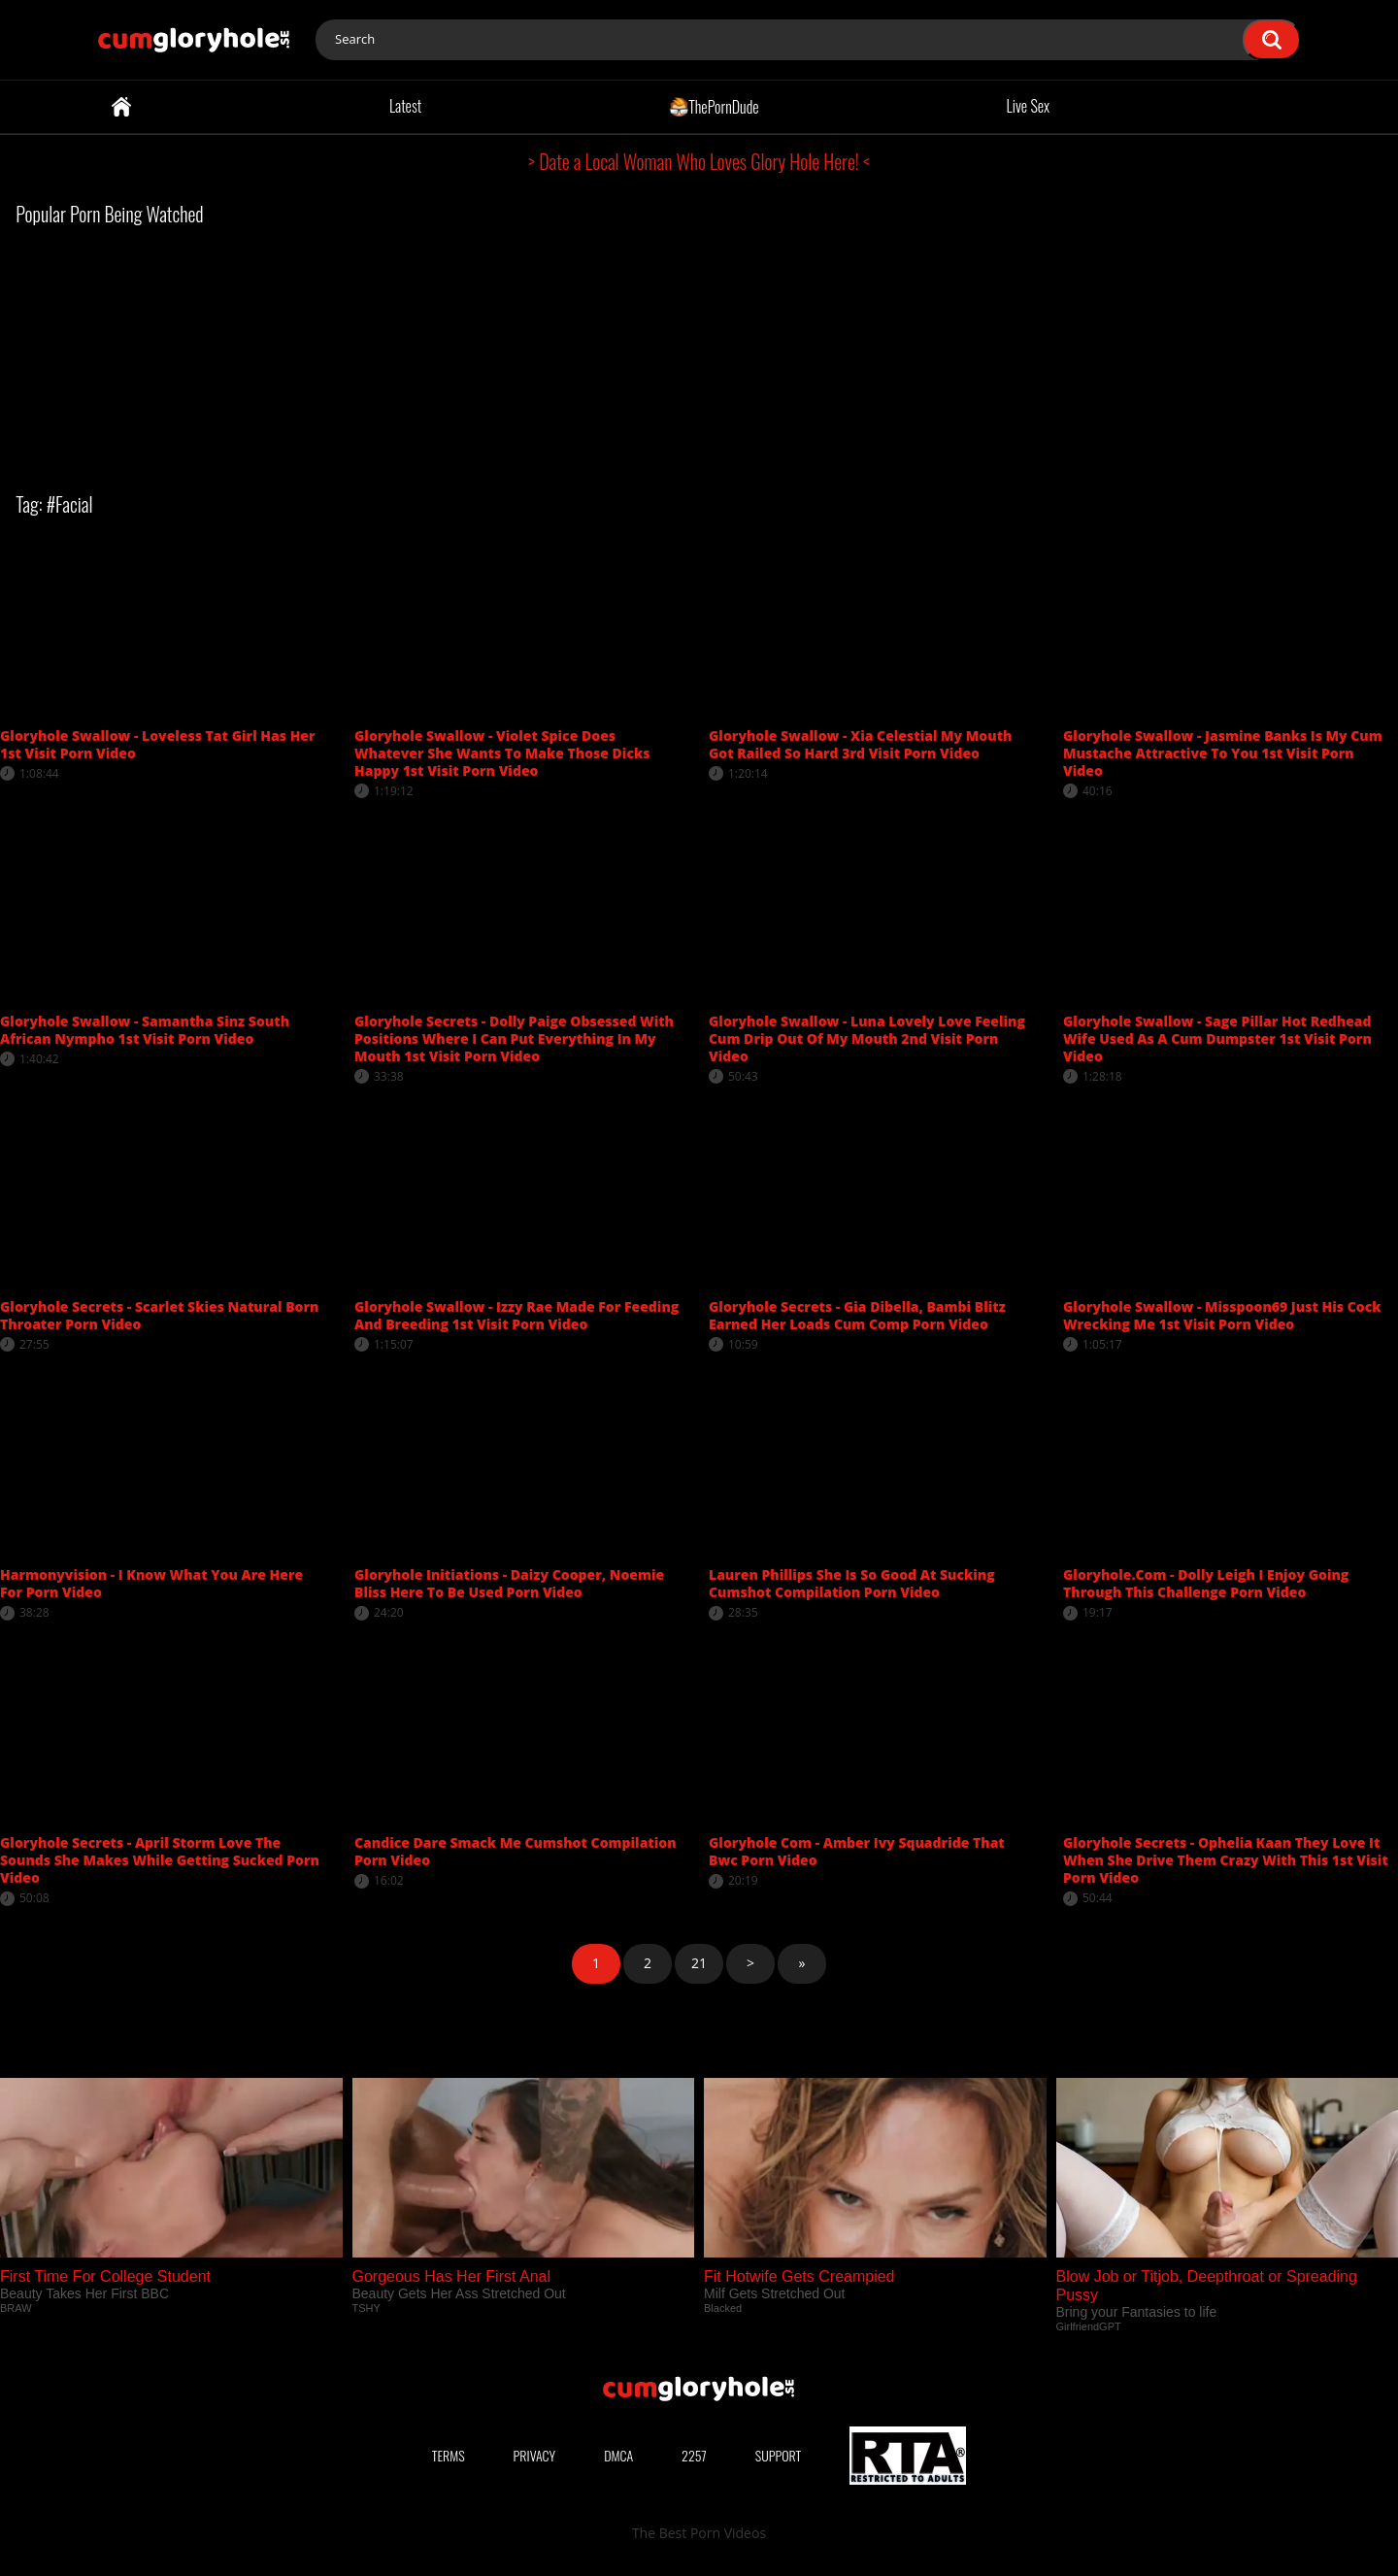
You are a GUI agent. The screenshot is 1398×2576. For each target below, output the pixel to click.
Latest (405, 105)
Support (778, 2455)
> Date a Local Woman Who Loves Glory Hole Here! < (699, 161)
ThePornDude (714, 105)
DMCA (618, 2455)
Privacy (535, 2455)
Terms (448, 2455)
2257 (694, 2455)
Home (121, 107)
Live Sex (1028, 105)
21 (699, 1963)
